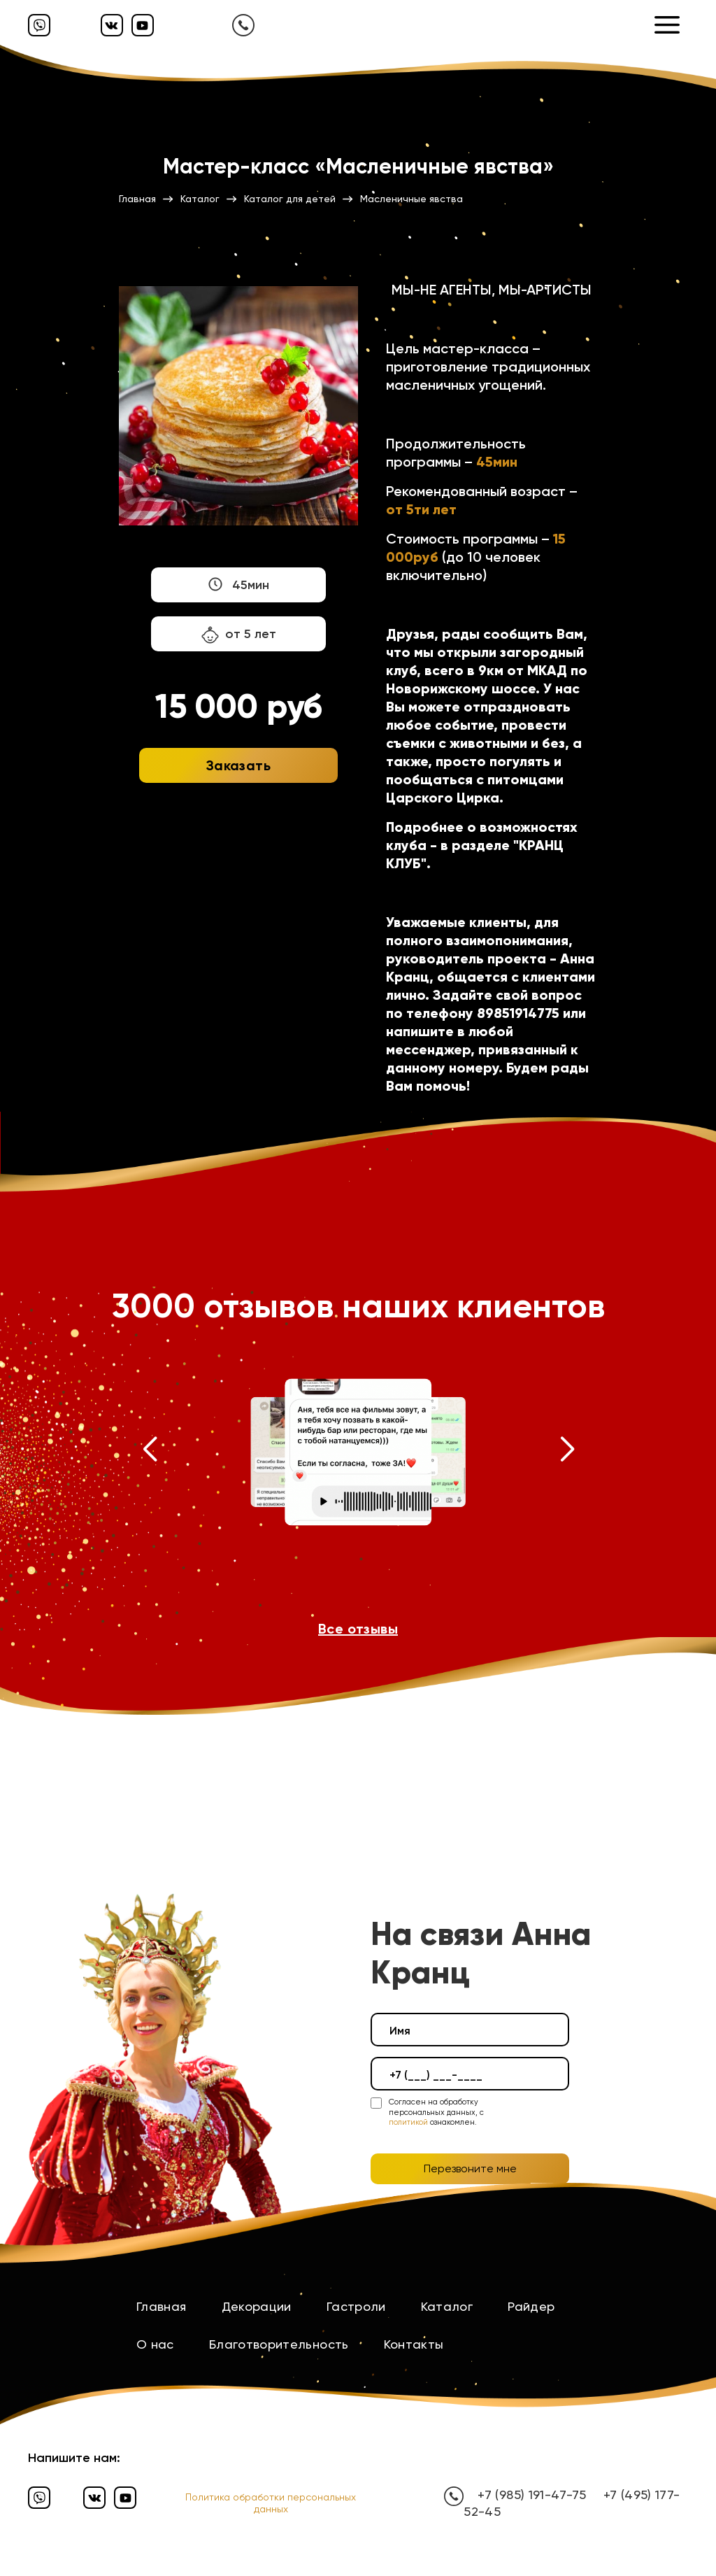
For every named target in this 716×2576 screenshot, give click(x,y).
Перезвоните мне (470, 2168)
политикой (408, 2122)
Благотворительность (279, 2344)
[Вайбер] (39, 25)
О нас (155, 2344)
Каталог (447, 2306)
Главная (161, 2306)
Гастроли (356, 2306)
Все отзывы (358, 1628)
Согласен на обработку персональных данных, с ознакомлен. (436, 2112)
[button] (149, 1452)
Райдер (531, 2306)
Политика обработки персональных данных (270, 2502)
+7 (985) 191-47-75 (531, 2494)
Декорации (257, 2306)
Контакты (414, 2344)
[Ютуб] (142, 25)
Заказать (238, 765)
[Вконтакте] (112, 25)
